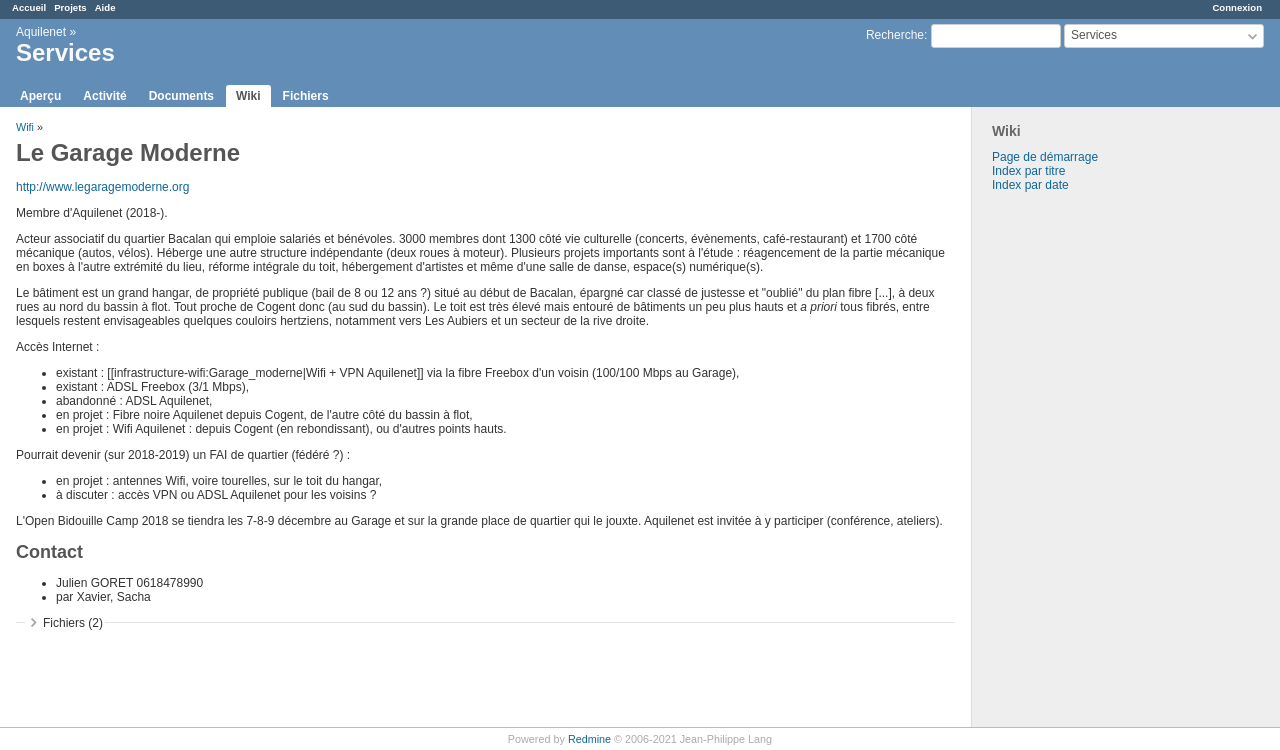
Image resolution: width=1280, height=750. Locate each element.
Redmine (589, 739)
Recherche (895, 35)
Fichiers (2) (73, 623)
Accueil (29, 7)
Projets (70, 7)
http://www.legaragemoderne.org (102, 187)
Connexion (1237, 7)
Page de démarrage (1045, 157)
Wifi (25, 127)
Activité (104, 96)
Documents (181, 96)
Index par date (1030, 185)
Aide (105, 7)
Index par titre (1028, 171)
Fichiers (306, 96)
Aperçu (40, 96)
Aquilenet (41, 32)
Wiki (248, 96)
